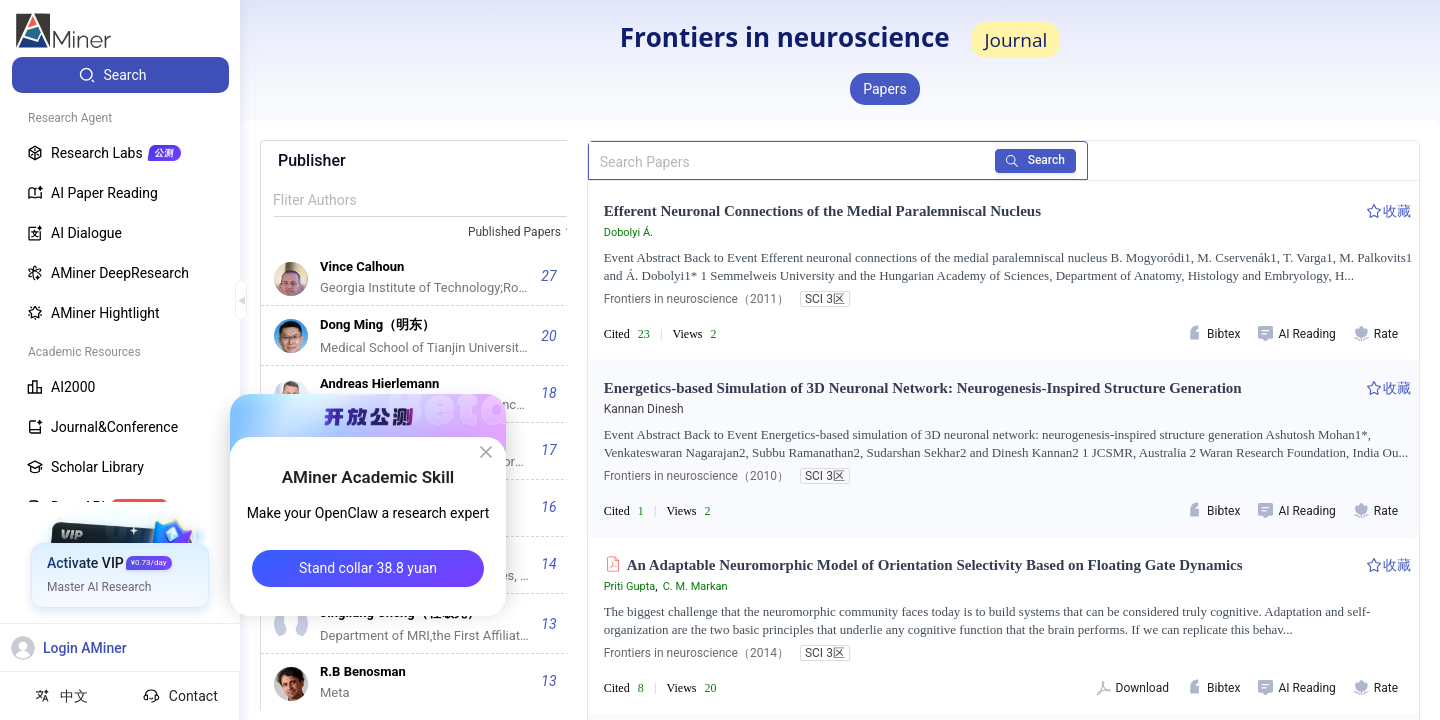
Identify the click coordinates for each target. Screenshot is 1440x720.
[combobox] (523, 233)
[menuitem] (120, 75)
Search (1035, 160)
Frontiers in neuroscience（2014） (696, 653)
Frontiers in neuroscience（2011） (696, 299)
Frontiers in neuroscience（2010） (696, 476)
